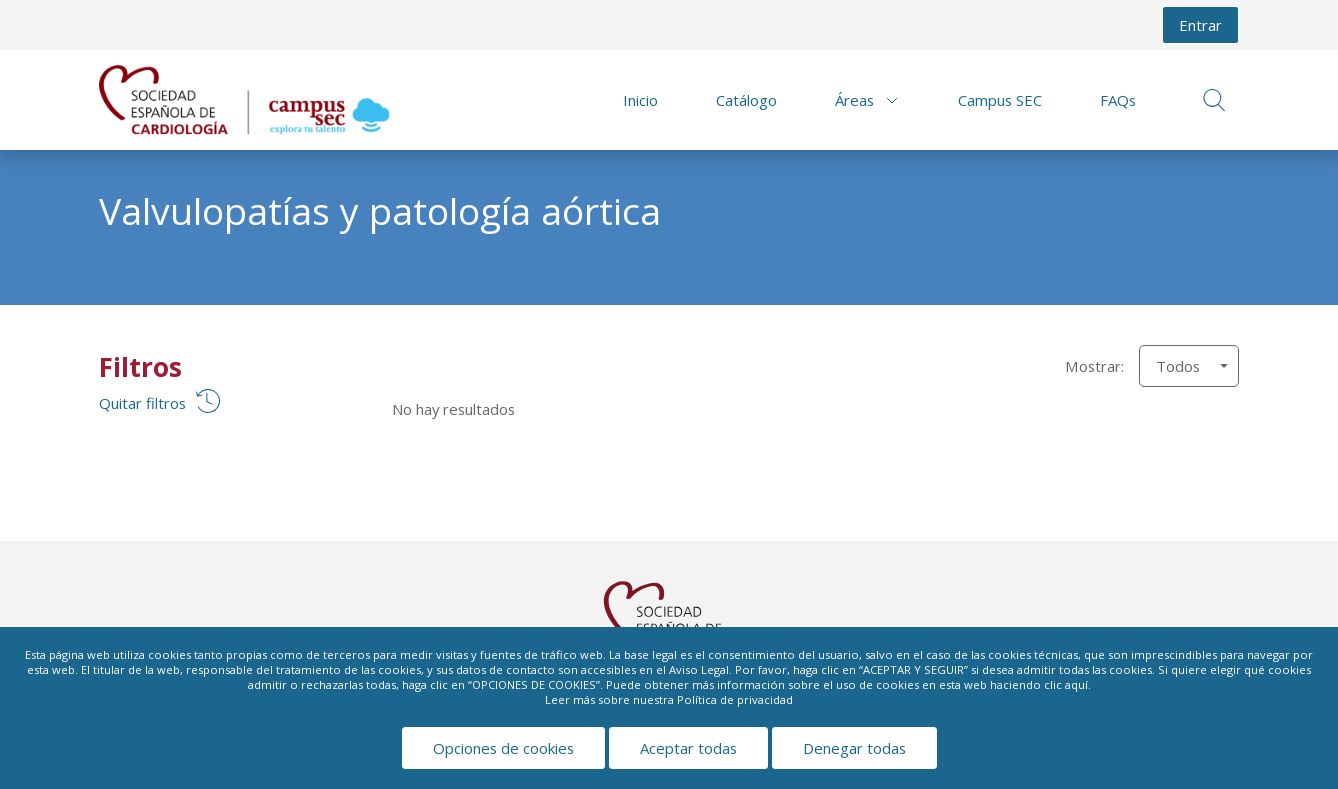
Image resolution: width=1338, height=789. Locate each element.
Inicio (640, 100)
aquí (1076, 684)
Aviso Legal (699, 669)
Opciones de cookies (503, 748)
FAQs (1118, 100)
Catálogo (746, 100)
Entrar (1200, 25)
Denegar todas (854, 748)
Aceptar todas (688, 748)
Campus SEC (1000, 100)
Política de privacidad (735, 699)
